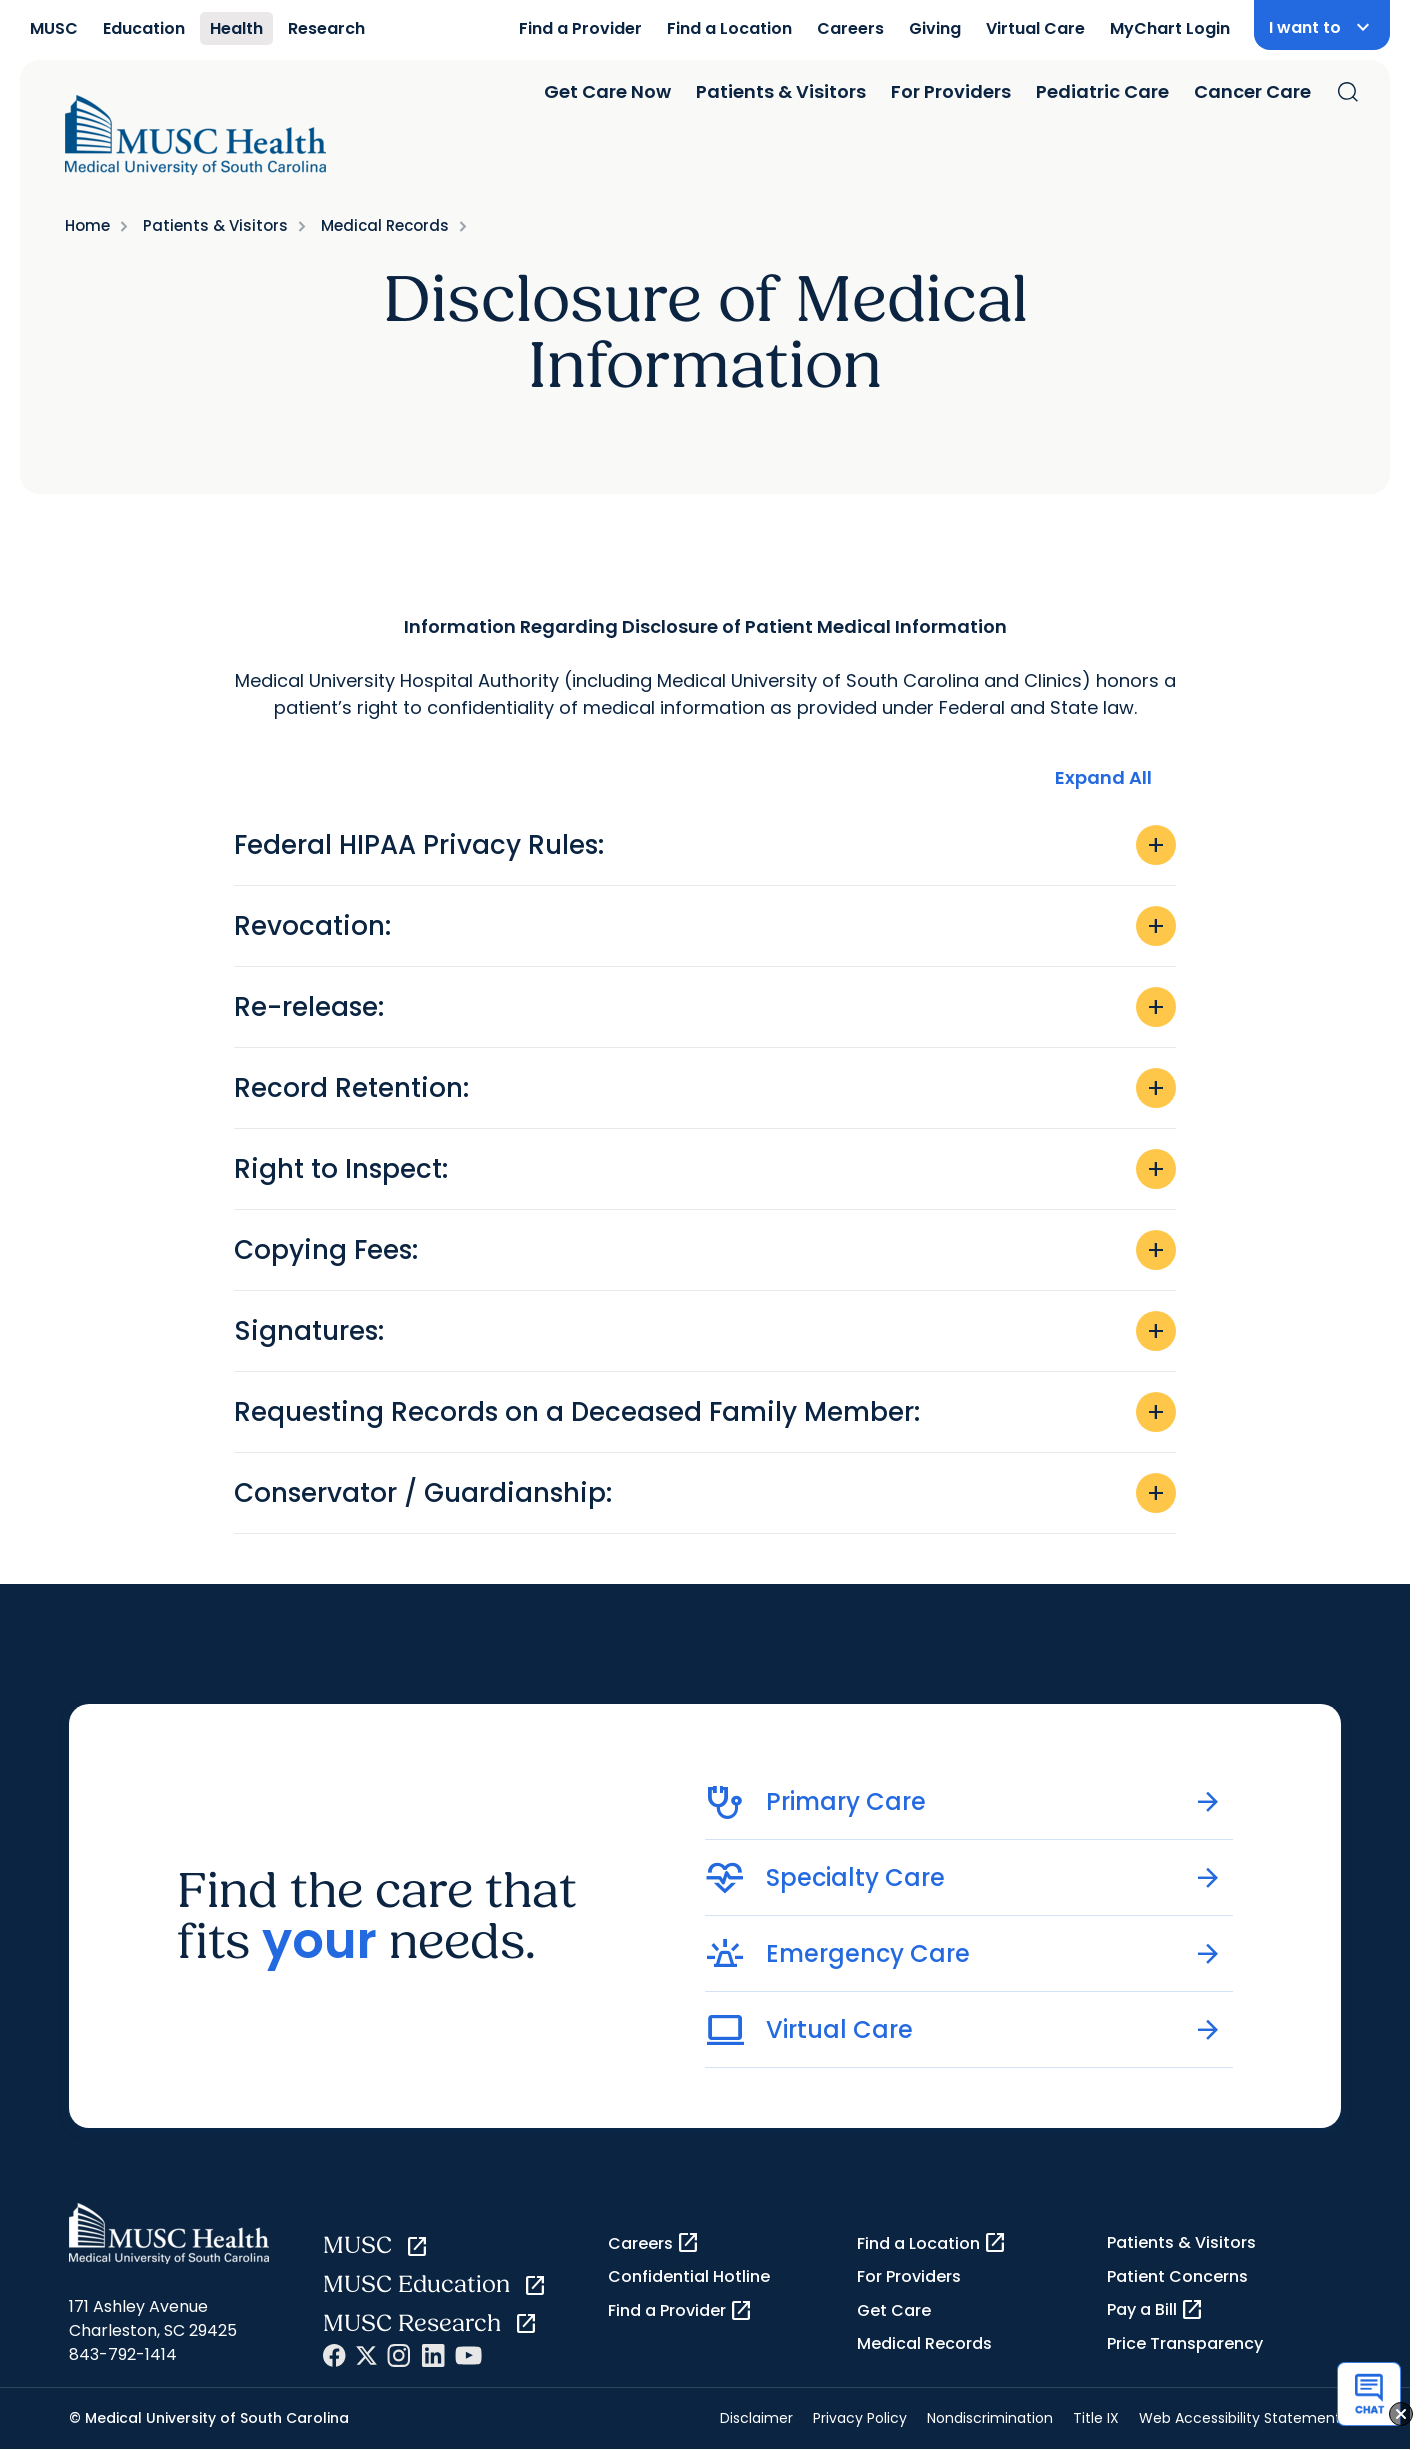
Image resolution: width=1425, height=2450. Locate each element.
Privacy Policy (860, 2418)
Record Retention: (705, 1088)
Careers (850, 28)
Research (326, 28)
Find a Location (729, 28)
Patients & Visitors (781, 91)
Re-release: (705, 1007)
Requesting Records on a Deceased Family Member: (705, 1412)
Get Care (894, 2310)
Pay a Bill (1155, 2310)
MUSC (54, 28)
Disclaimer (756, 2418)
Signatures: (705, 1331)
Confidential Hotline (689, 2276)
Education (144, 28)
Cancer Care (1252, 91)
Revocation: (705, 926)
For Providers (951, 91)
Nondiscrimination (990, 2418)
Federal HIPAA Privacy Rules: (705, 845)
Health (236, 28)
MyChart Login (1170, 28)
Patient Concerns (1177, 2276)
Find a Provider (580, 28)
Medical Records (385, 225)
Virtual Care (1035, 28)
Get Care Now (607, 91)
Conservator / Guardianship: (705, 1493)
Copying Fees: (705, 1250)
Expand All (1103, 777)
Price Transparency (1185, 2343)
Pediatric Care (1102, 91)
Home (87, 225)
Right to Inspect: (705, 1169)
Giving (935, 28)
